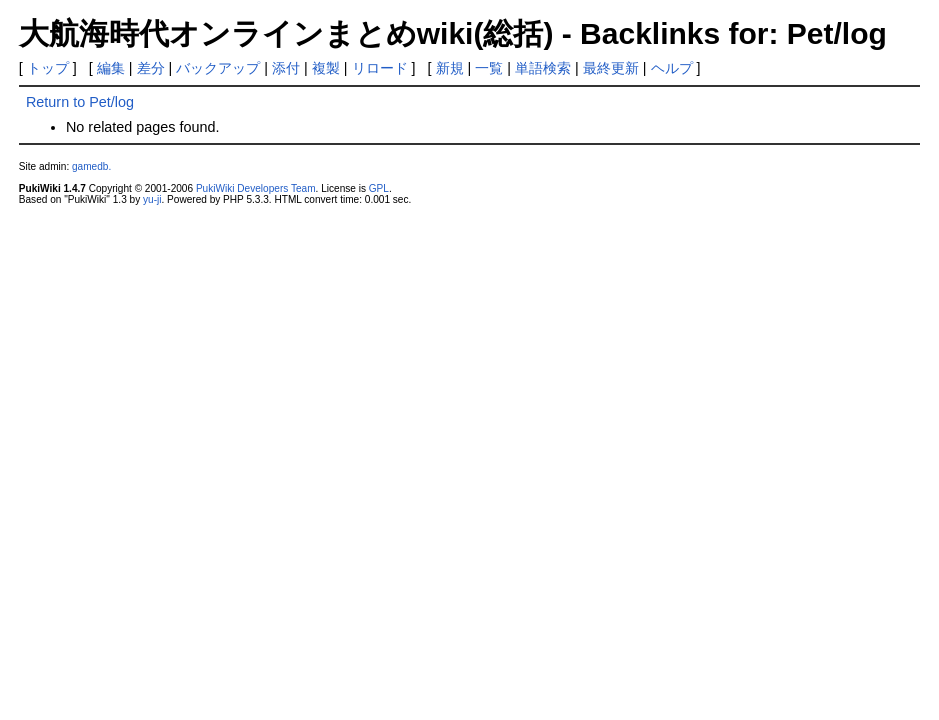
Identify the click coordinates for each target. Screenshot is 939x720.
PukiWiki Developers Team (256, 188)
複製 (326, 68)
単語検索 (543, 68)
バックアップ (218, 68)
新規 (450, 68)
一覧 (489, 68)
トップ (48, 68)
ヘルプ (672, 68)
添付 (286, 68)
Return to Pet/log (80, 102)
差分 (151, 68)
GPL (379, 188)
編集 (111, 68)
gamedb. (91, 166)
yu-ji (152, 199)
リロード (380, 68)
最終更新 (611, 68)
